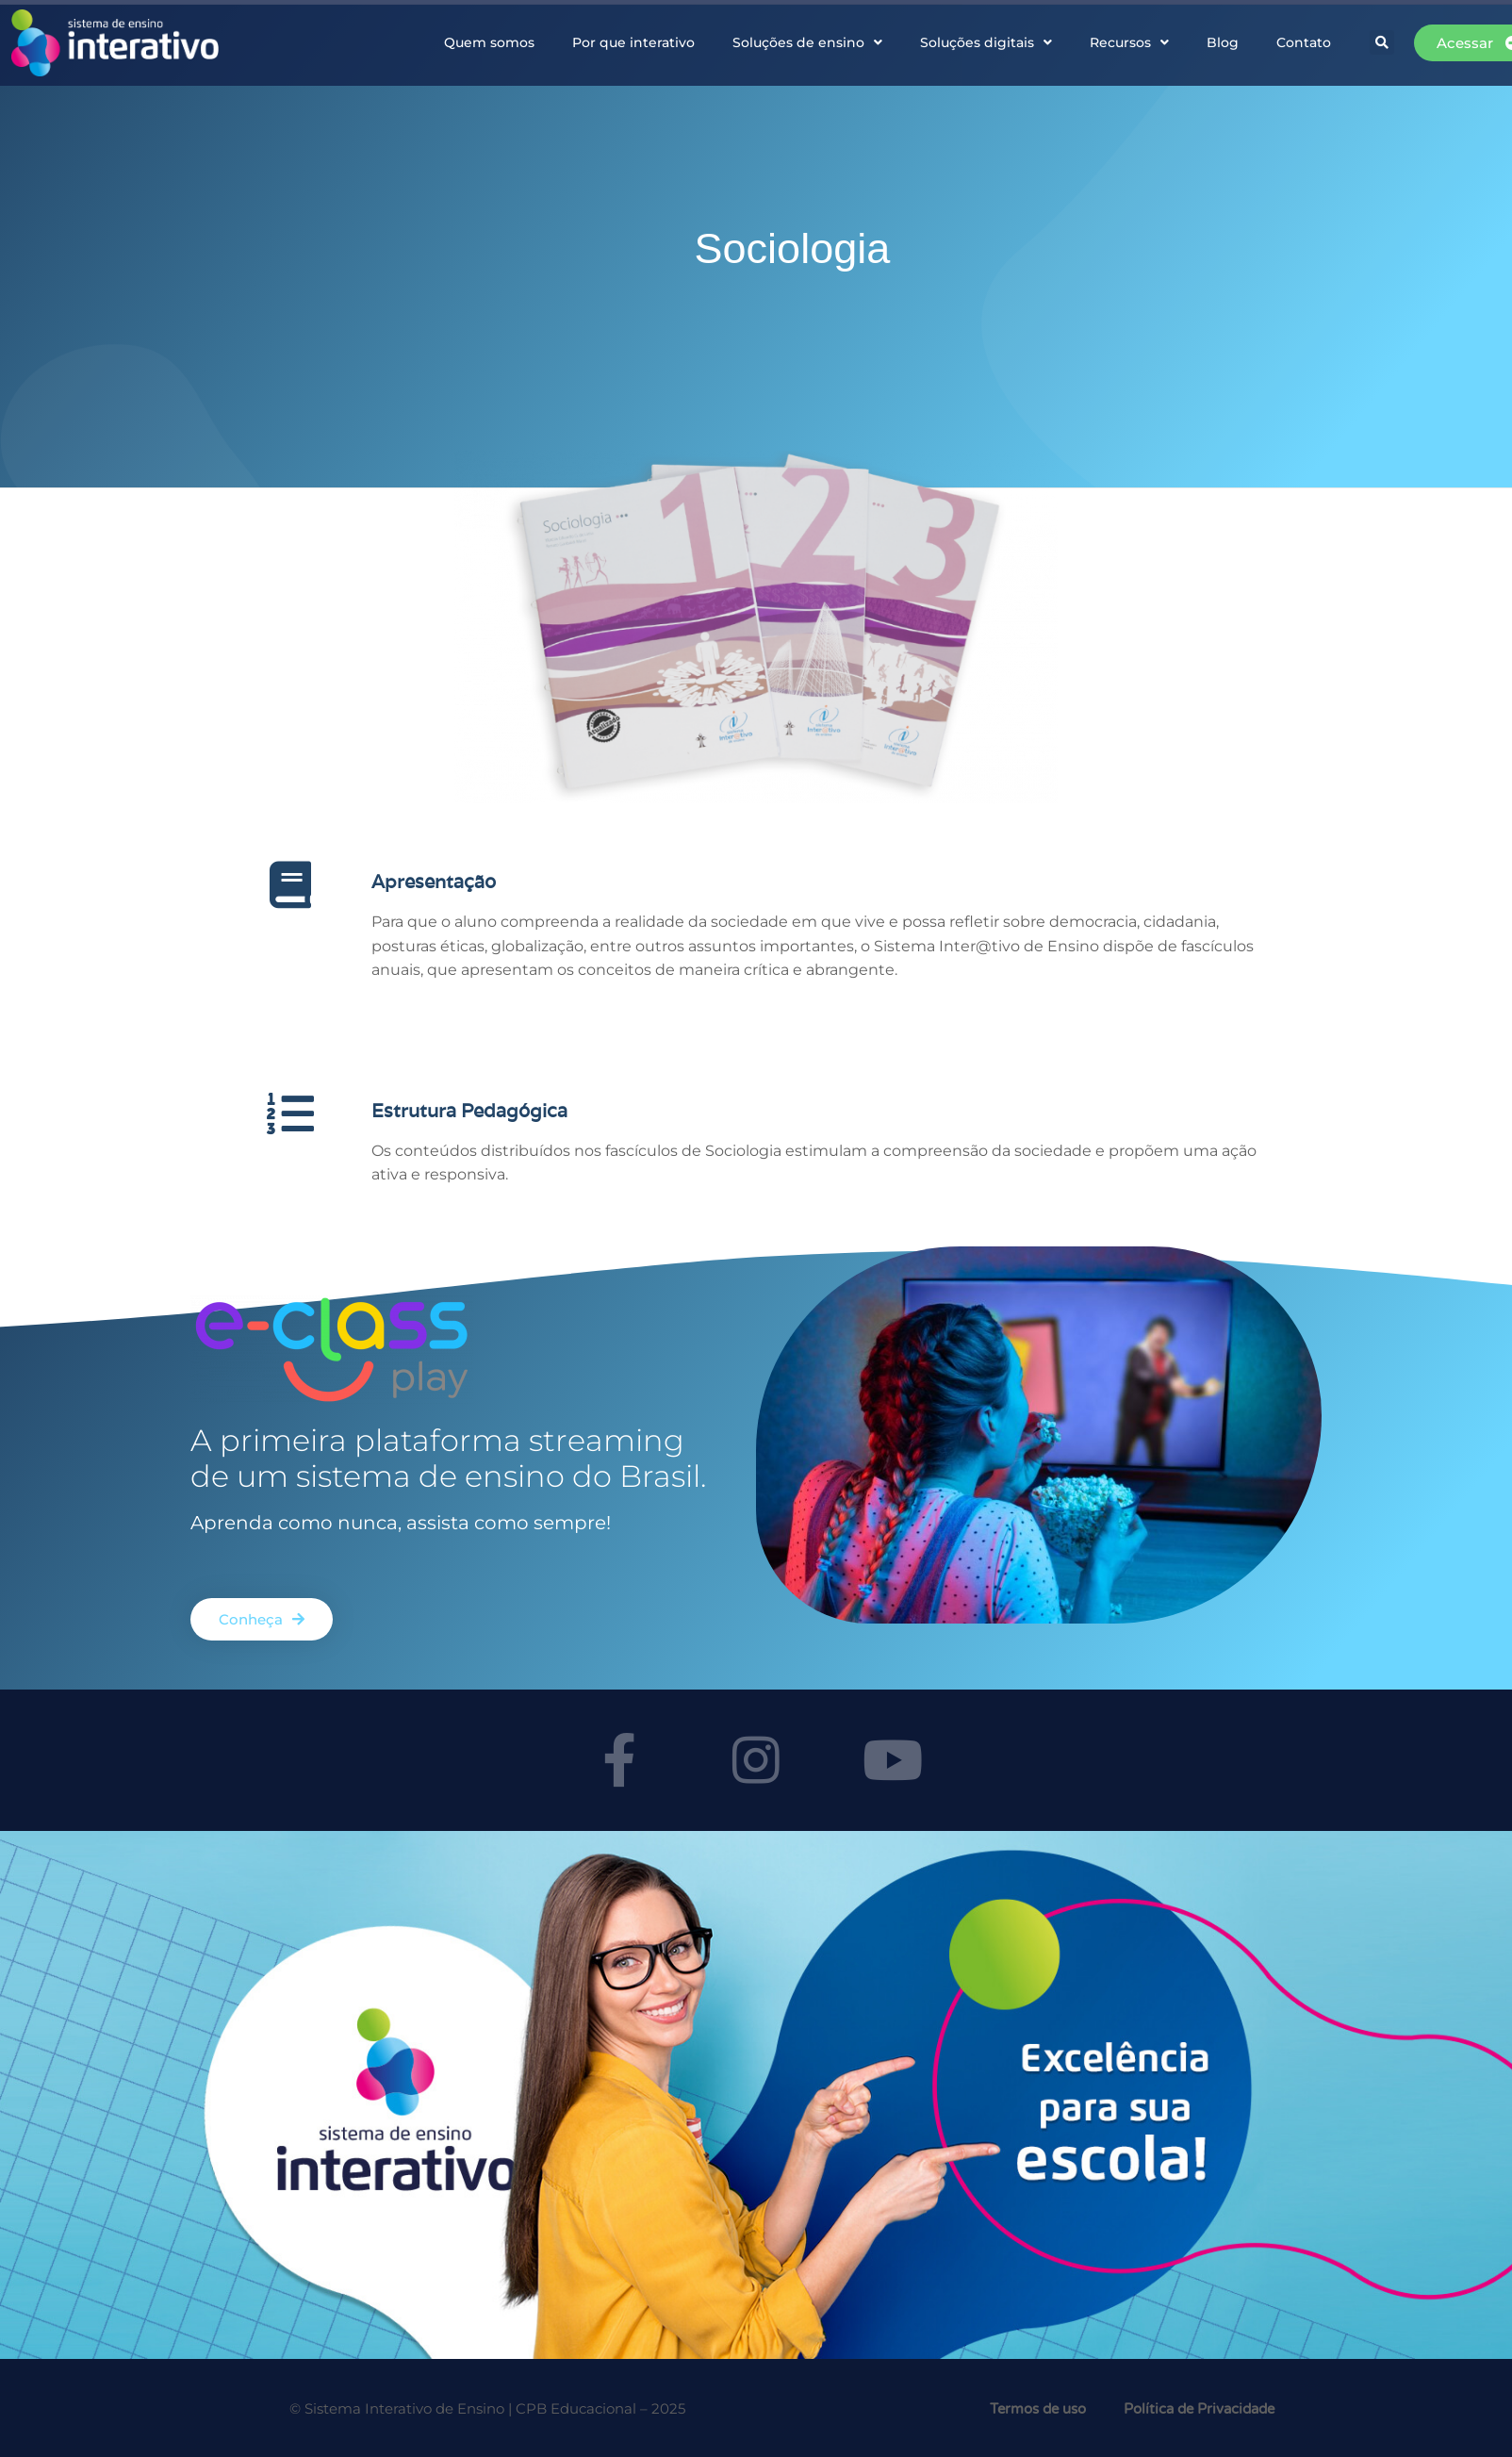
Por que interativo (633, 42)
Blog (1223, 42)
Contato (1303, 42)
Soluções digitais (986, 42)
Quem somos (489, 42)
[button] (1382, 42)
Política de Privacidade (1199, 2408)
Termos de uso (1038, 2408)
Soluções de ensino (807, 42)
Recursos (1129, 42)
